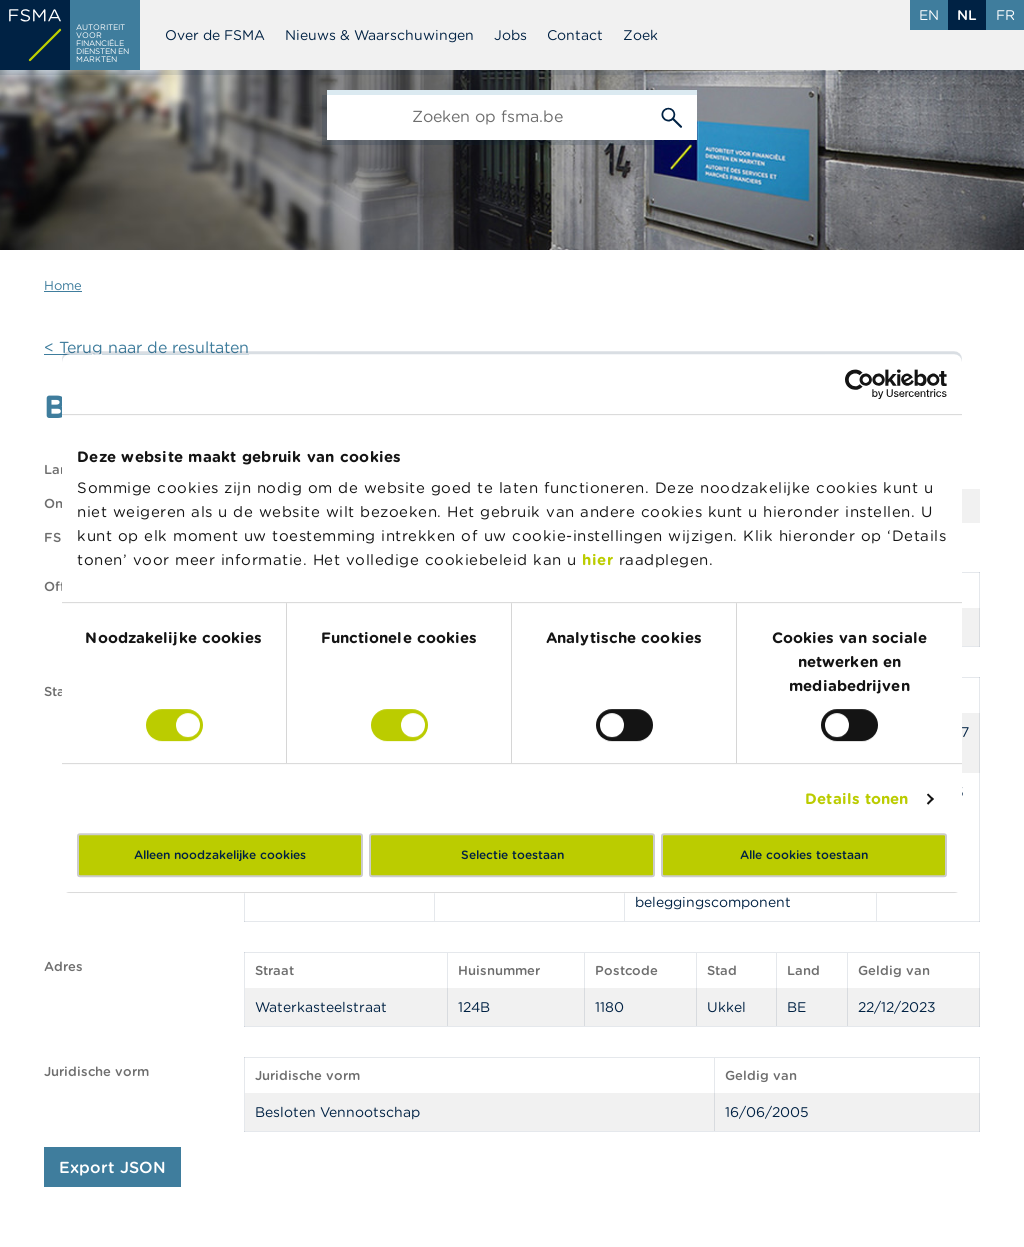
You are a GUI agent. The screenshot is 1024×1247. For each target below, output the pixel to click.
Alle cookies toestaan (804, 854)
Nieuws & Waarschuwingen (379, 35)
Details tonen (856, 798)
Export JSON (112, 1167)
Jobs (510, 35)
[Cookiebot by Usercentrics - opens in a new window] (859, 384)
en (929, 15)
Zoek (640, 35)
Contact (575, 35)
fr (1005, 15)
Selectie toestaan (512, 854)
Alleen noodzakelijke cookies (220, 854)
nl (967, 15)
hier (600, 559)
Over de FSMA (215, 35)
